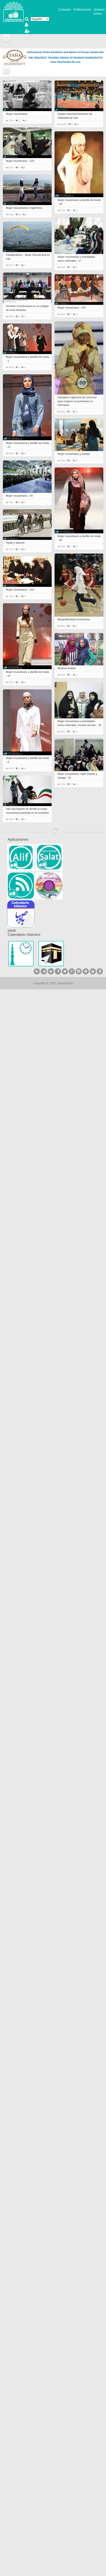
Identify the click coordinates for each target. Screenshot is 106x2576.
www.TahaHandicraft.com (65, 61)
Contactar (64, 9)
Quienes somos (99, 11)
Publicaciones (82, 9)
